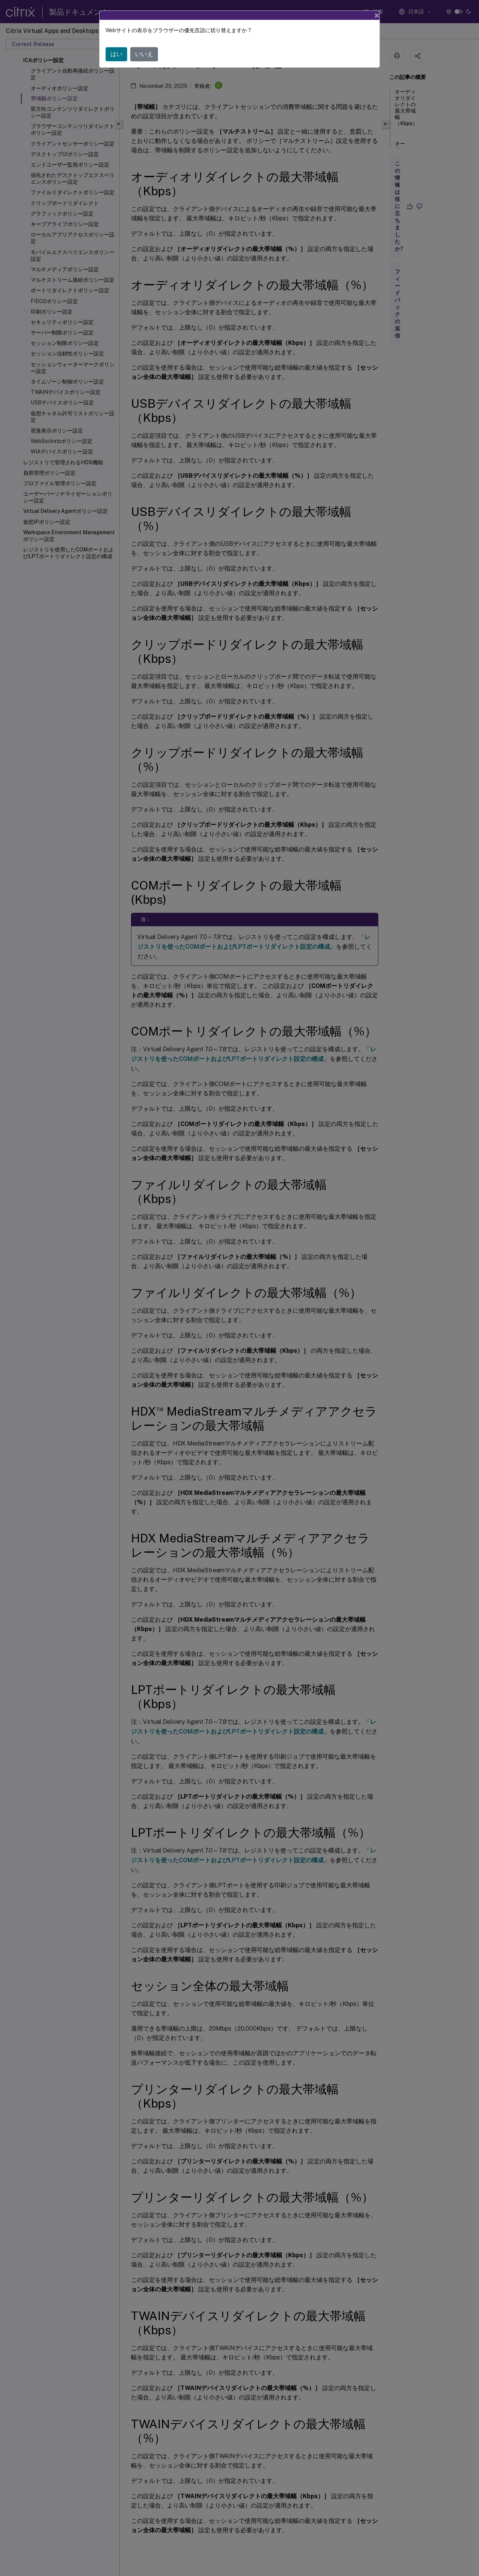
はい (116, 54)
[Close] (376, 15)
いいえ (144, 54)
